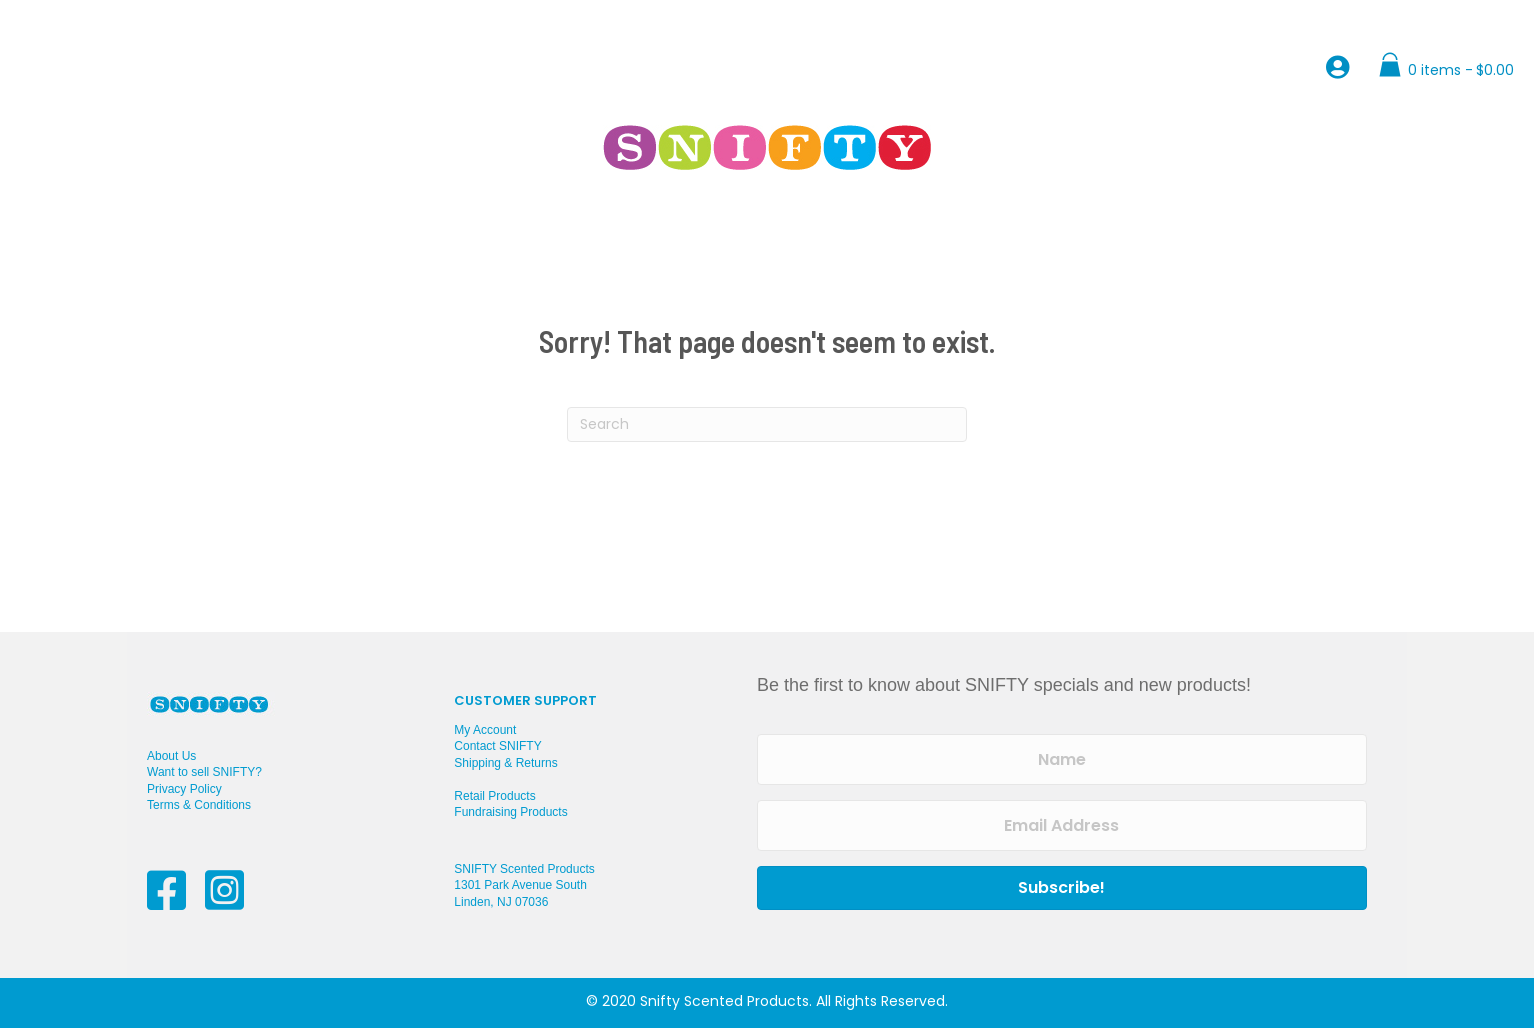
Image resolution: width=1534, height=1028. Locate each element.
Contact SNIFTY (497, 746)
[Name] (1062, 759)
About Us (171, 756)
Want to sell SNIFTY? (204, 772)
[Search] (767, 424)
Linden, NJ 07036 (501, 902)
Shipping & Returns (505, 763)
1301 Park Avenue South (520, 885)
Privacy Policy (184, 789)
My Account (485, 730)
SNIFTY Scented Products (524, 869)
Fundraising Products (510, 812)
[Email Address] (1062, 825)
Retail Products (494, 796)
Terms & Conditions (199, 805)
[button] (1062, 888)
